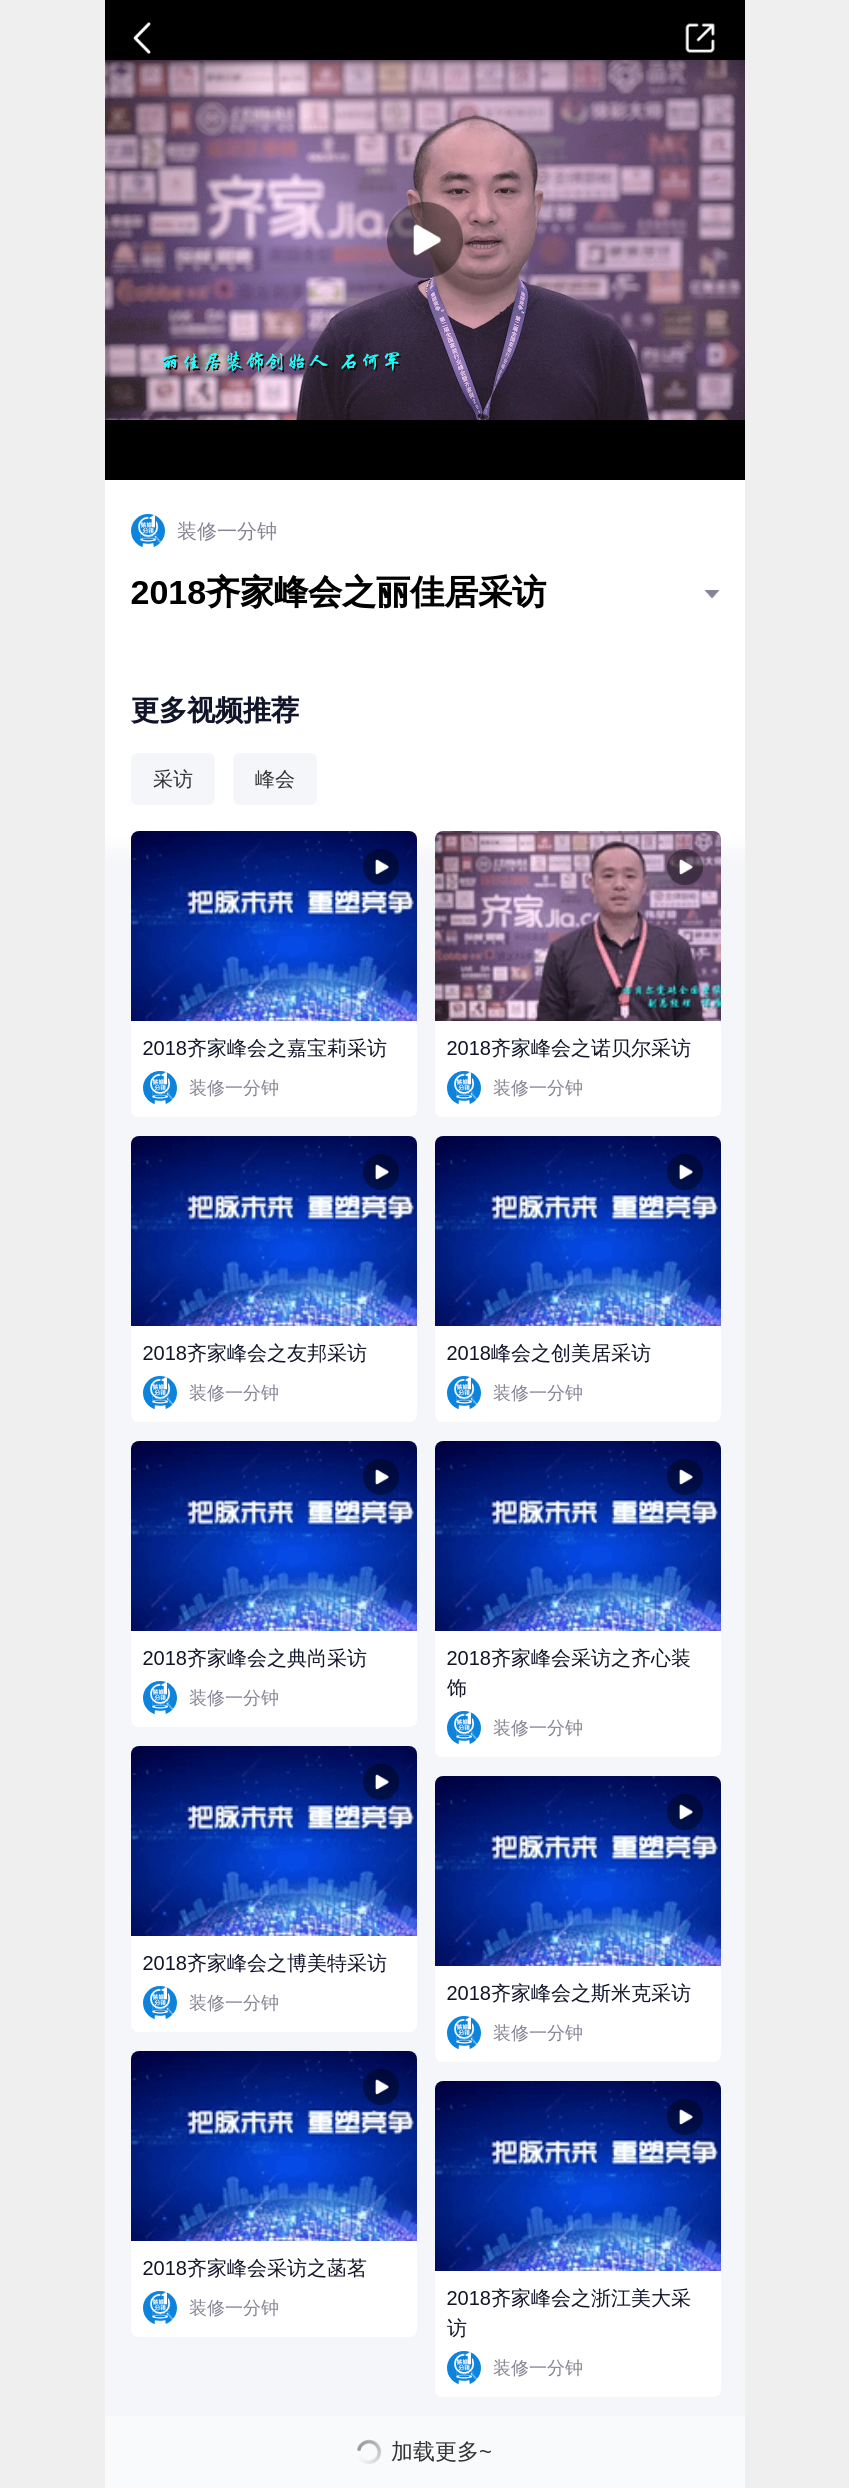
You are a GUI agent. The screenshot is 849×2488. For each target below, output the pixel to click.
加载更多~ (441, 2452)
